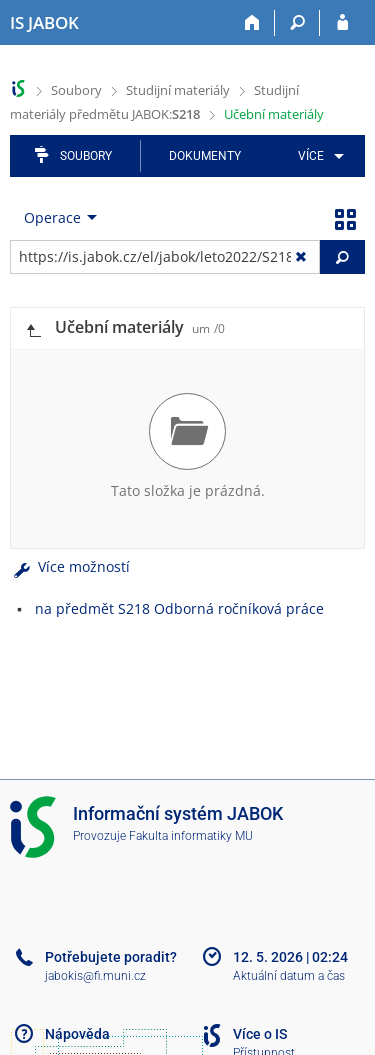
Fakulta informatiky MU (191, 836)
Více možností (70, 566)
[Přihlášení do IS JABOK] (342, 23)
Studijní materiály (178, 90)
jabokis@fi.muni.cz (95, 976)
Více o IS (260, 1034)
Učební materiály (274, 114)
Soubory (76, 90)
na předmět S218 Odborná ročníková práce (179, 608)
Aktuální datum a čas (289, 976)
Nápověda (77, 1034)
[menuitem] (317, 156)
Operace (52, 217)
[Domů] (252, 23)
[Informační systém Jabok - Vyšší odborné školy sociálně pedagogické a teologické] (44, 23)
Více (311, 156)
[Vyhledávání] (297, 23)
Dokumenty (205, 156)
